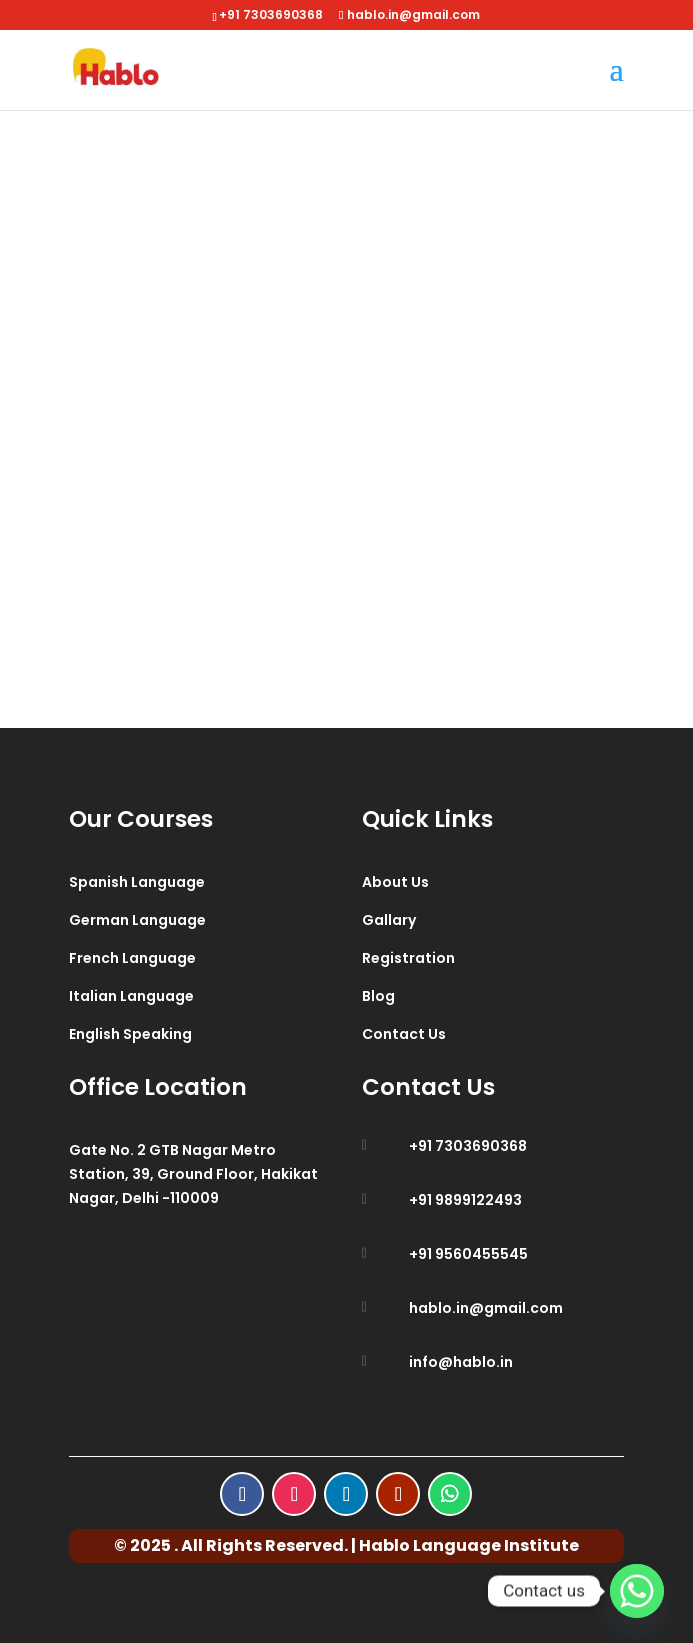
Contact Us (404, 1034)
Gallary (389, 920)
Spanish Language (137, 882)
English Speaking (130, 1034)
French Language (132, 958)
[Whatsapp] (637, 1591)
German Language (137, 920)
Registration (408, 958)
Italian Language (131, 996)
